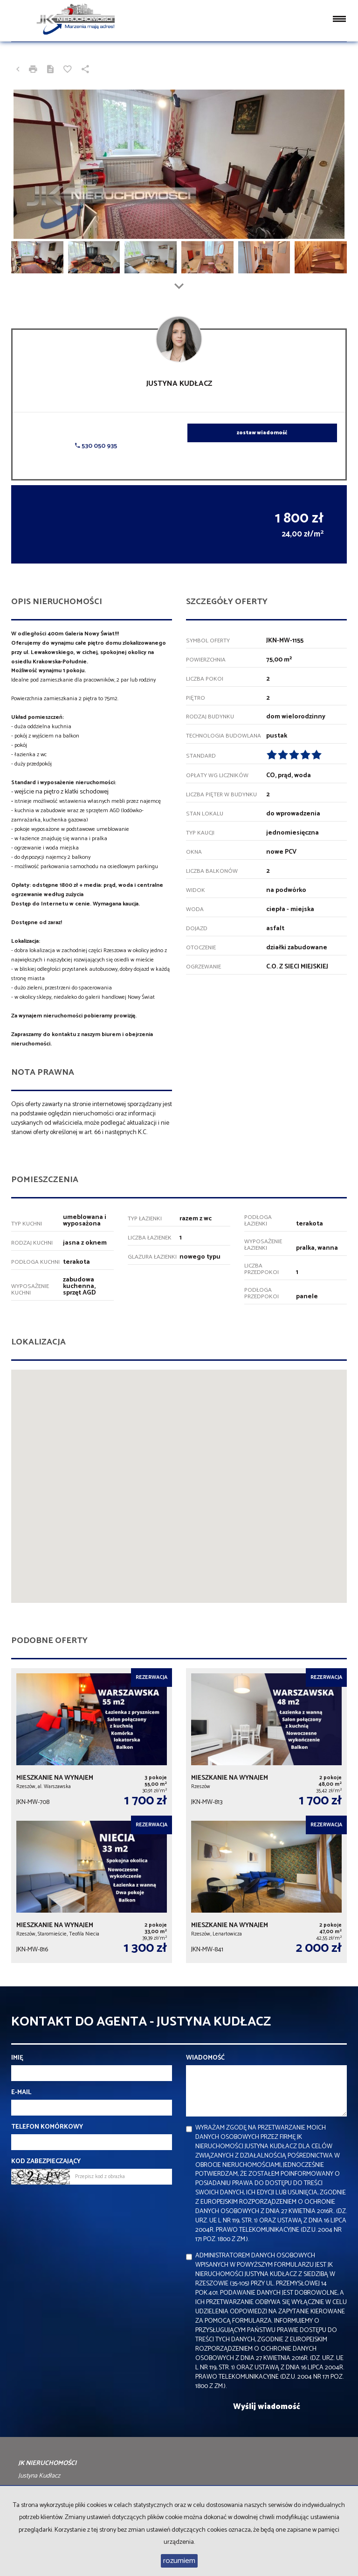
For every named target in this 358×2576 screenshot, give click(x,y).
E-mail (21, 2092)
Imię (17, 2058)
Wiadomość (205, 2058)
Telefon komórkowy (47, 2127)
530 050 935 (96, 446)
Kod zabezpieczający (46, 2161)
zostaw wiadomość (262, 433)
